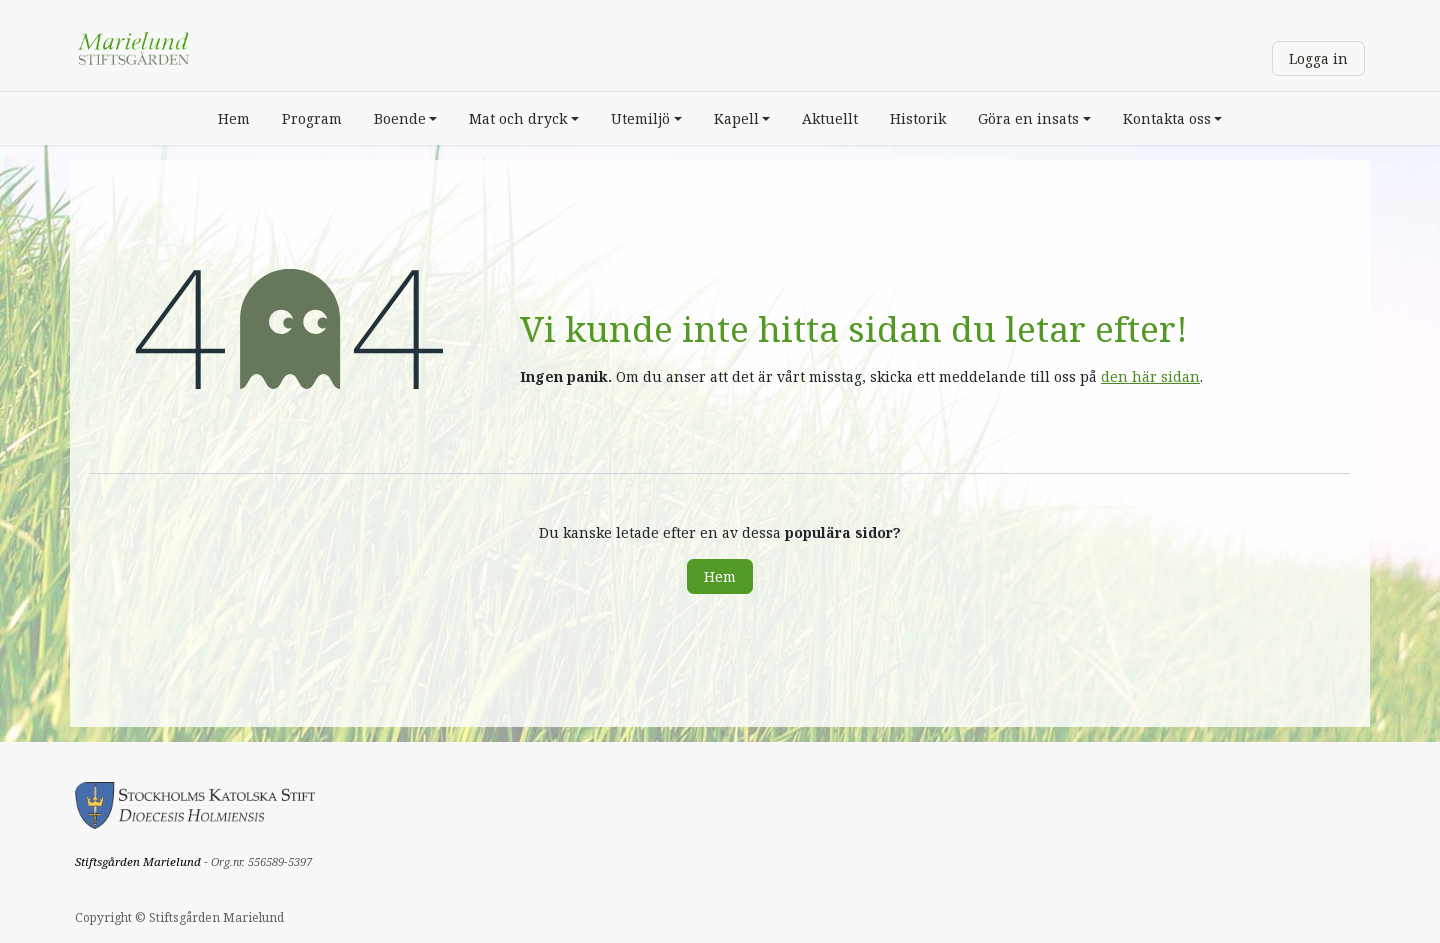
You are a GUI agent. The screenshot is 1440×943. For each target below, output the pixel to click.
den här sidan (1150, 376)
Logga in (1318, 58)
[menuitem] (234, 118)
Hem (720, 576)
